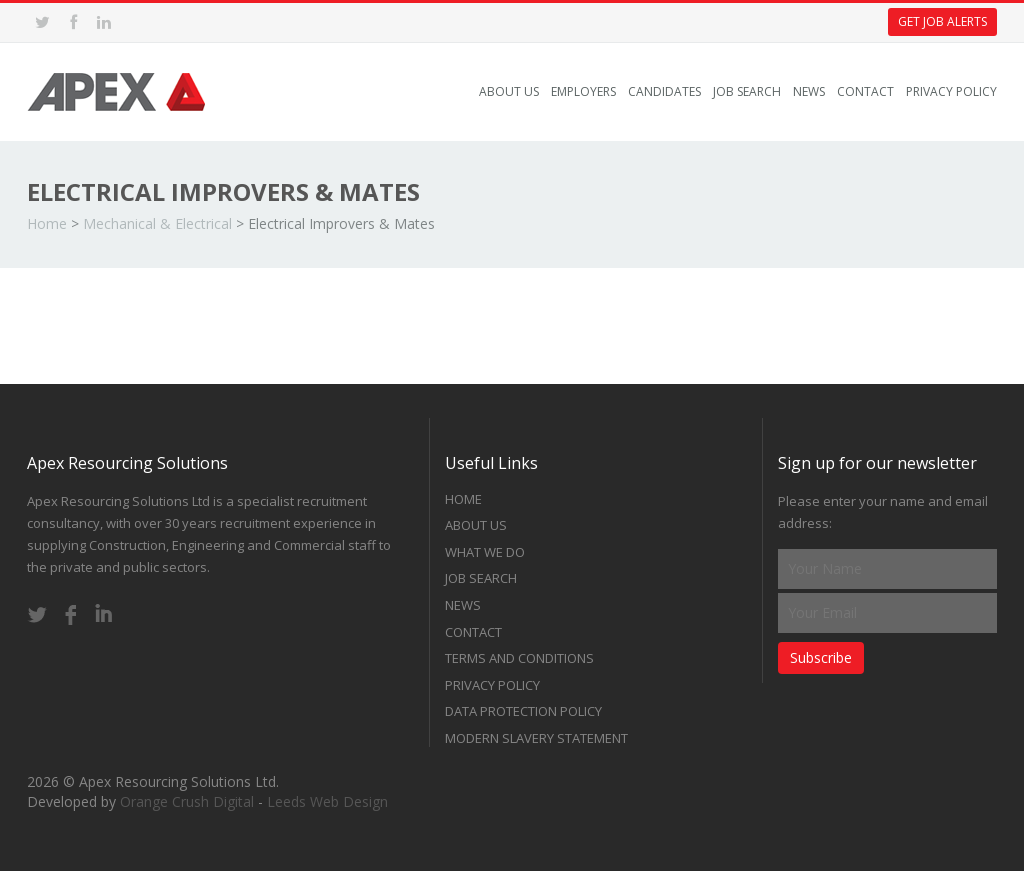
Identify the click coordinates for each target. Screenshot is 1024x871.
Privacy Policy (951, 91)
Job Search (747, 91)
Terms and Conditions (519, 658)
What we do (485, 552)
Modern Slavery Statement (536, 738)
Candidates (664, 91)
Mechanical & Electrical (157, 223)
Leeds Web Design (327, 801)
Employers (583, 91)
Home (47, 223)
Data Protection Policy (523, 711)
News (809, 91)
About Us (509, 91)
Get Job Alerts (942, 21)
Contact (865, 91)
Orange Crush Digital (187, 801)
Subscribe (821, 657)
